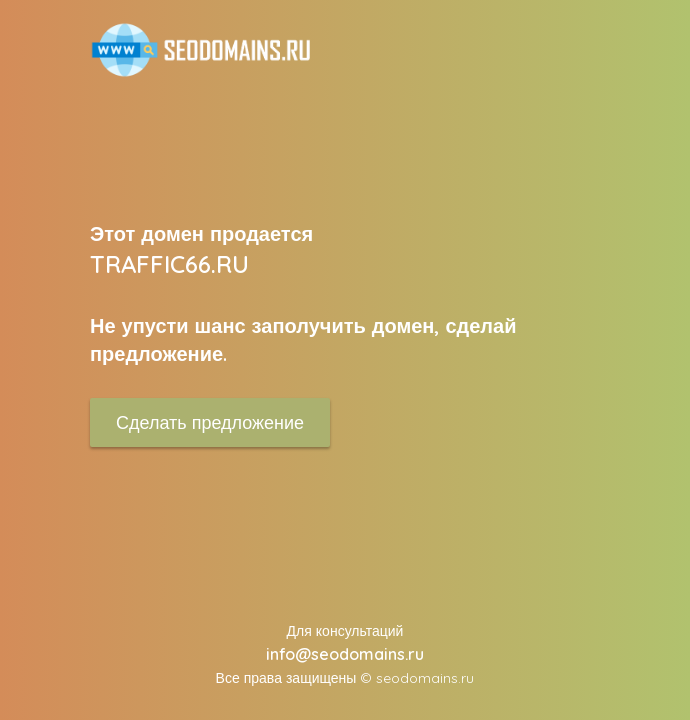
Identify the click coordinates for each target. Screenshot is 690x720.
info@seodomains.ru (345, 654)
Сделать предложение (210, 422)
